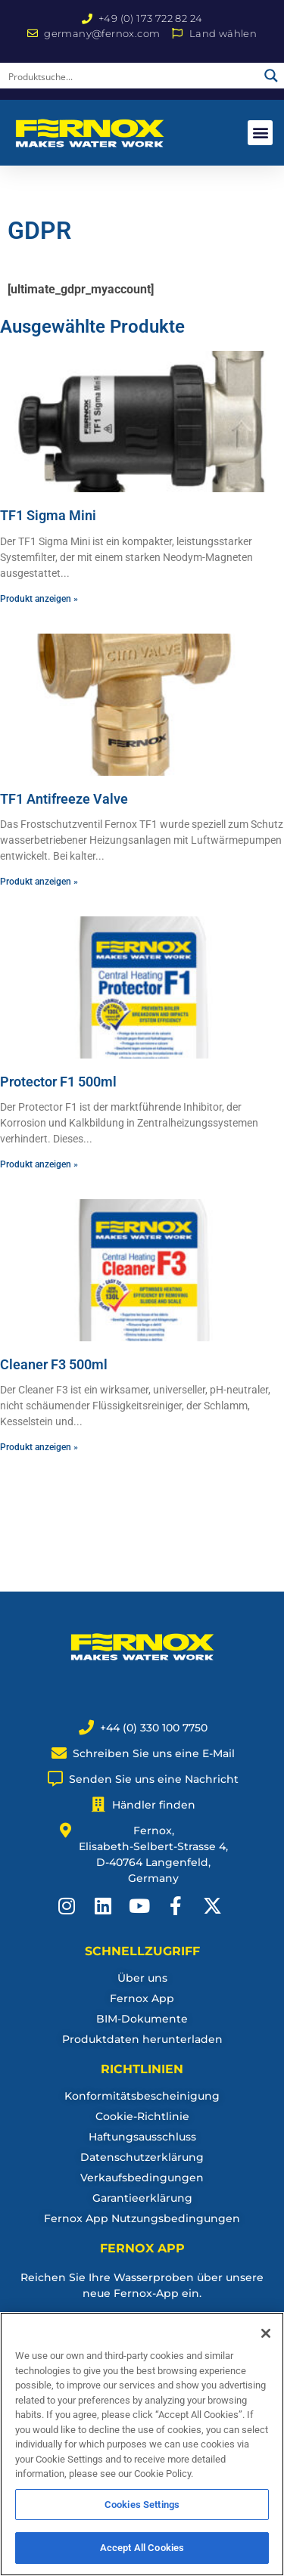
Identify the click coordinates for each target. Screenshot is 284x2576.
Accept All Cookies (142, 2554)
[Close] (265, 2339)
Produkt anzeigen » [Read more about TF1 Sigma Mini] (39, 599)
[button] (260, 132)
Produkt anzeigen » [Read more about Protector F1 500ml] (39, 1164)
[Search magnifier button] (271, 75)
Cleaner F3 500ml (54, 1364)
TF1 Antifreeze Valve (64, 799)
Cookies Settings (142, 2510)
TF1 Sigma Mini (48, 515)
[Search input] (129, 75)
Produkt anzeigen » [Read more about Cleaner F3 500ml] (39, 1447)
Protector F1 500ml (58, 1082)
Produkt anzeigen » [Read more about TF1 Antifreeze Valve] (39, 881)
